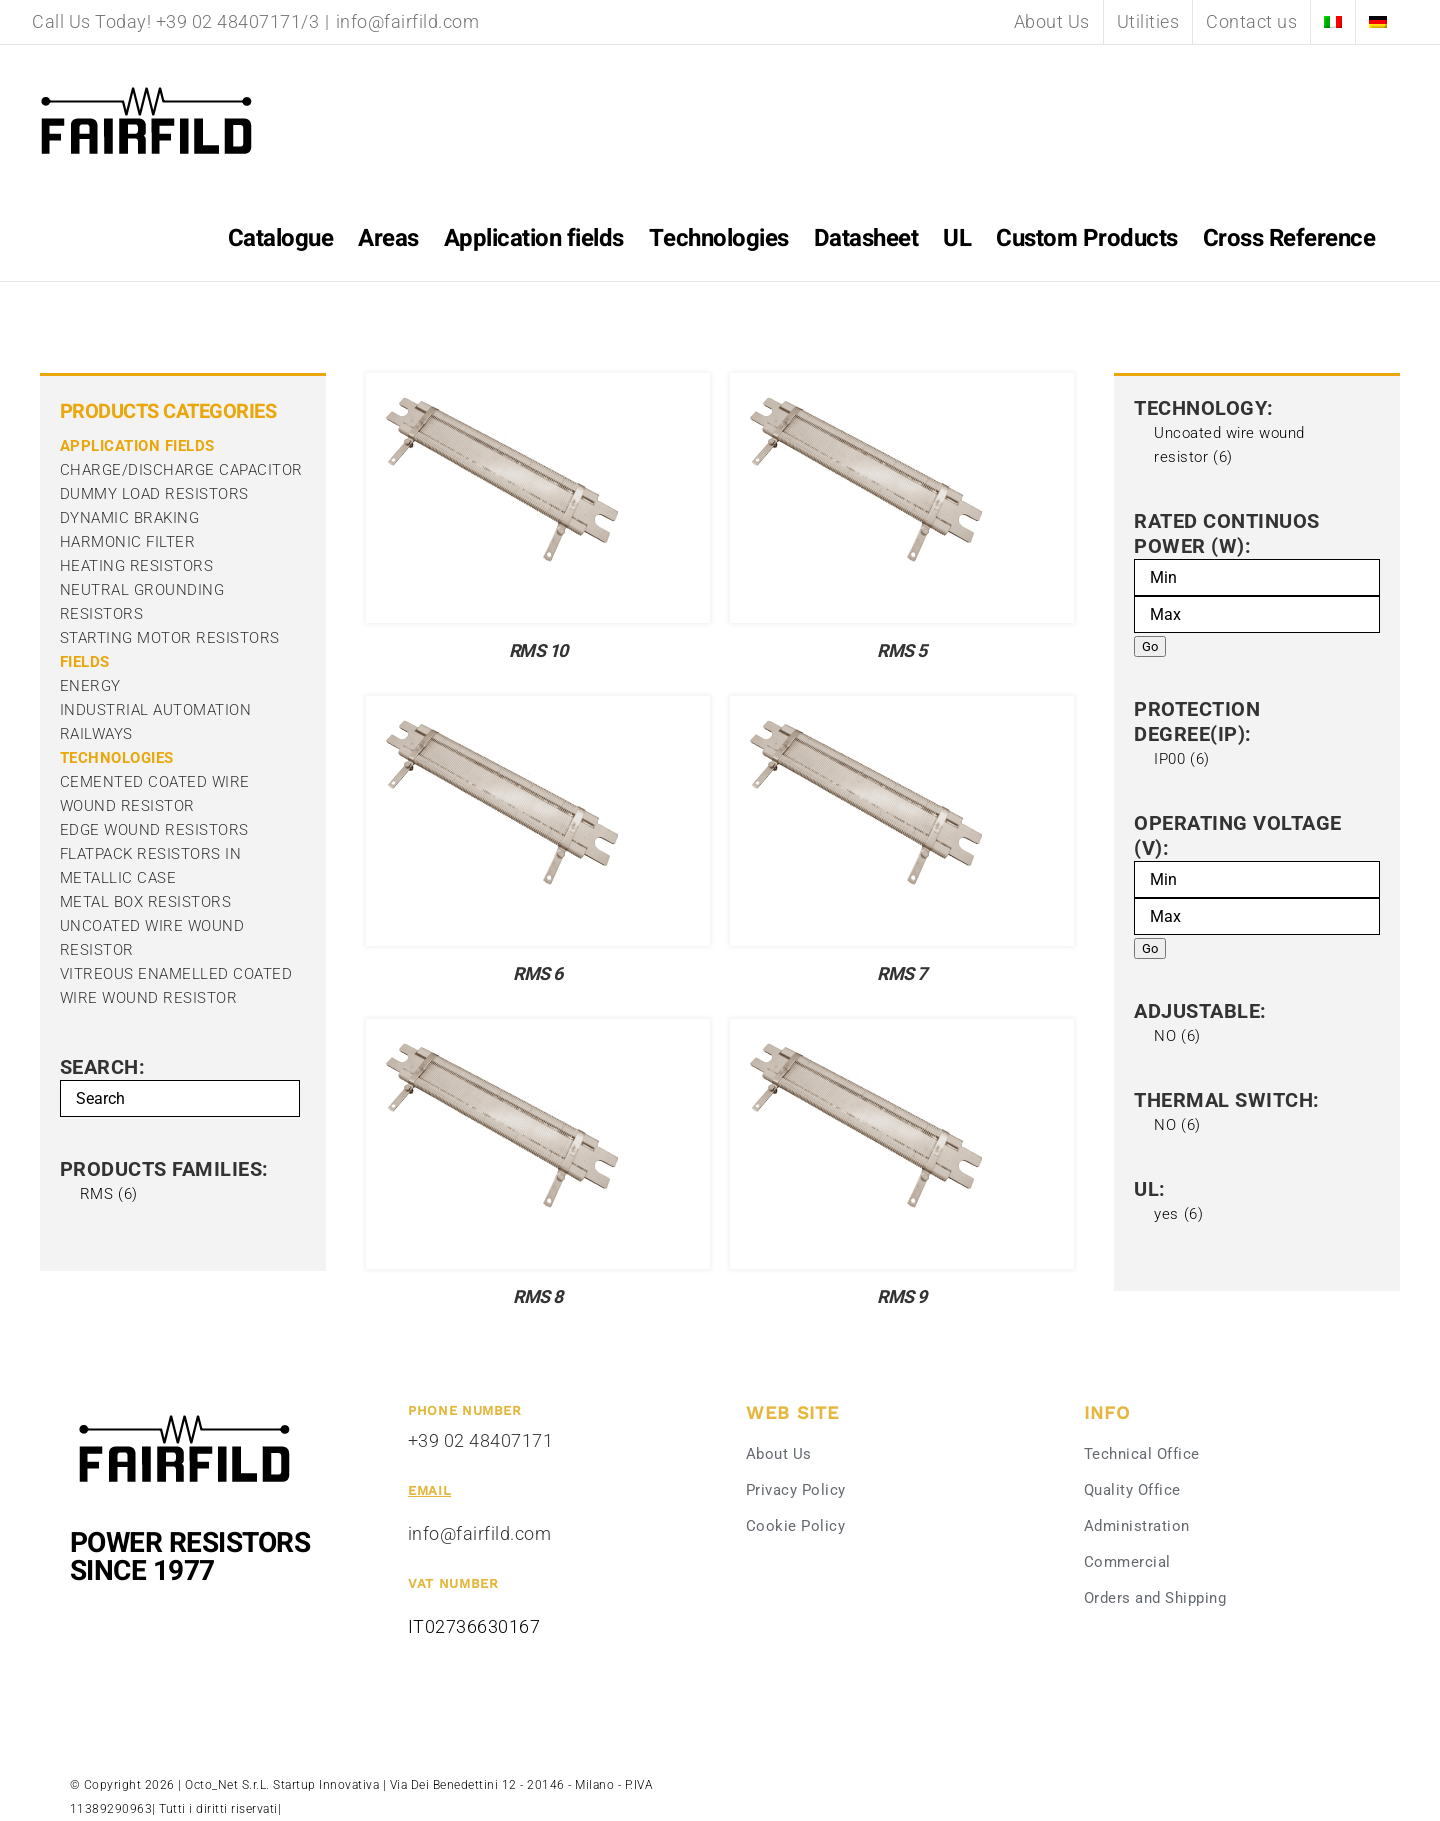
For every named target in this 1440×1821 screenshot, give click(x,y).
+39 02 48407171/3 (238, 21)
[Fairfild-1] (184, 1412)
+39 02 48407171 (481, 1440)
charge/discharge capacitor (181, 470)
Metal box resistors (146, 902)
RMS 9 (902, 1297)
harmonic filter (128, 542)
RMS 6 (538, 974)
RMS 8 (538, 1297)
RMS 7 (902, 974)
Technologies (117, 758)
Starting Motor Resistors (170, 638)
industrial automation (156, 710)
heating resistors (137, 566)
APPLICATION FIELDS (137, 446)
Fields (85, 662)
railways (96, 734)
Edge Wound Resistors (154, 830)
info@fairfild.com (408, 21)
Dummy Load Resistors (154, 494)
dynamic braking (130, 518)
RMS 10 (538, 651)
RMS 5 (902, 651)
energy (90, 686)
